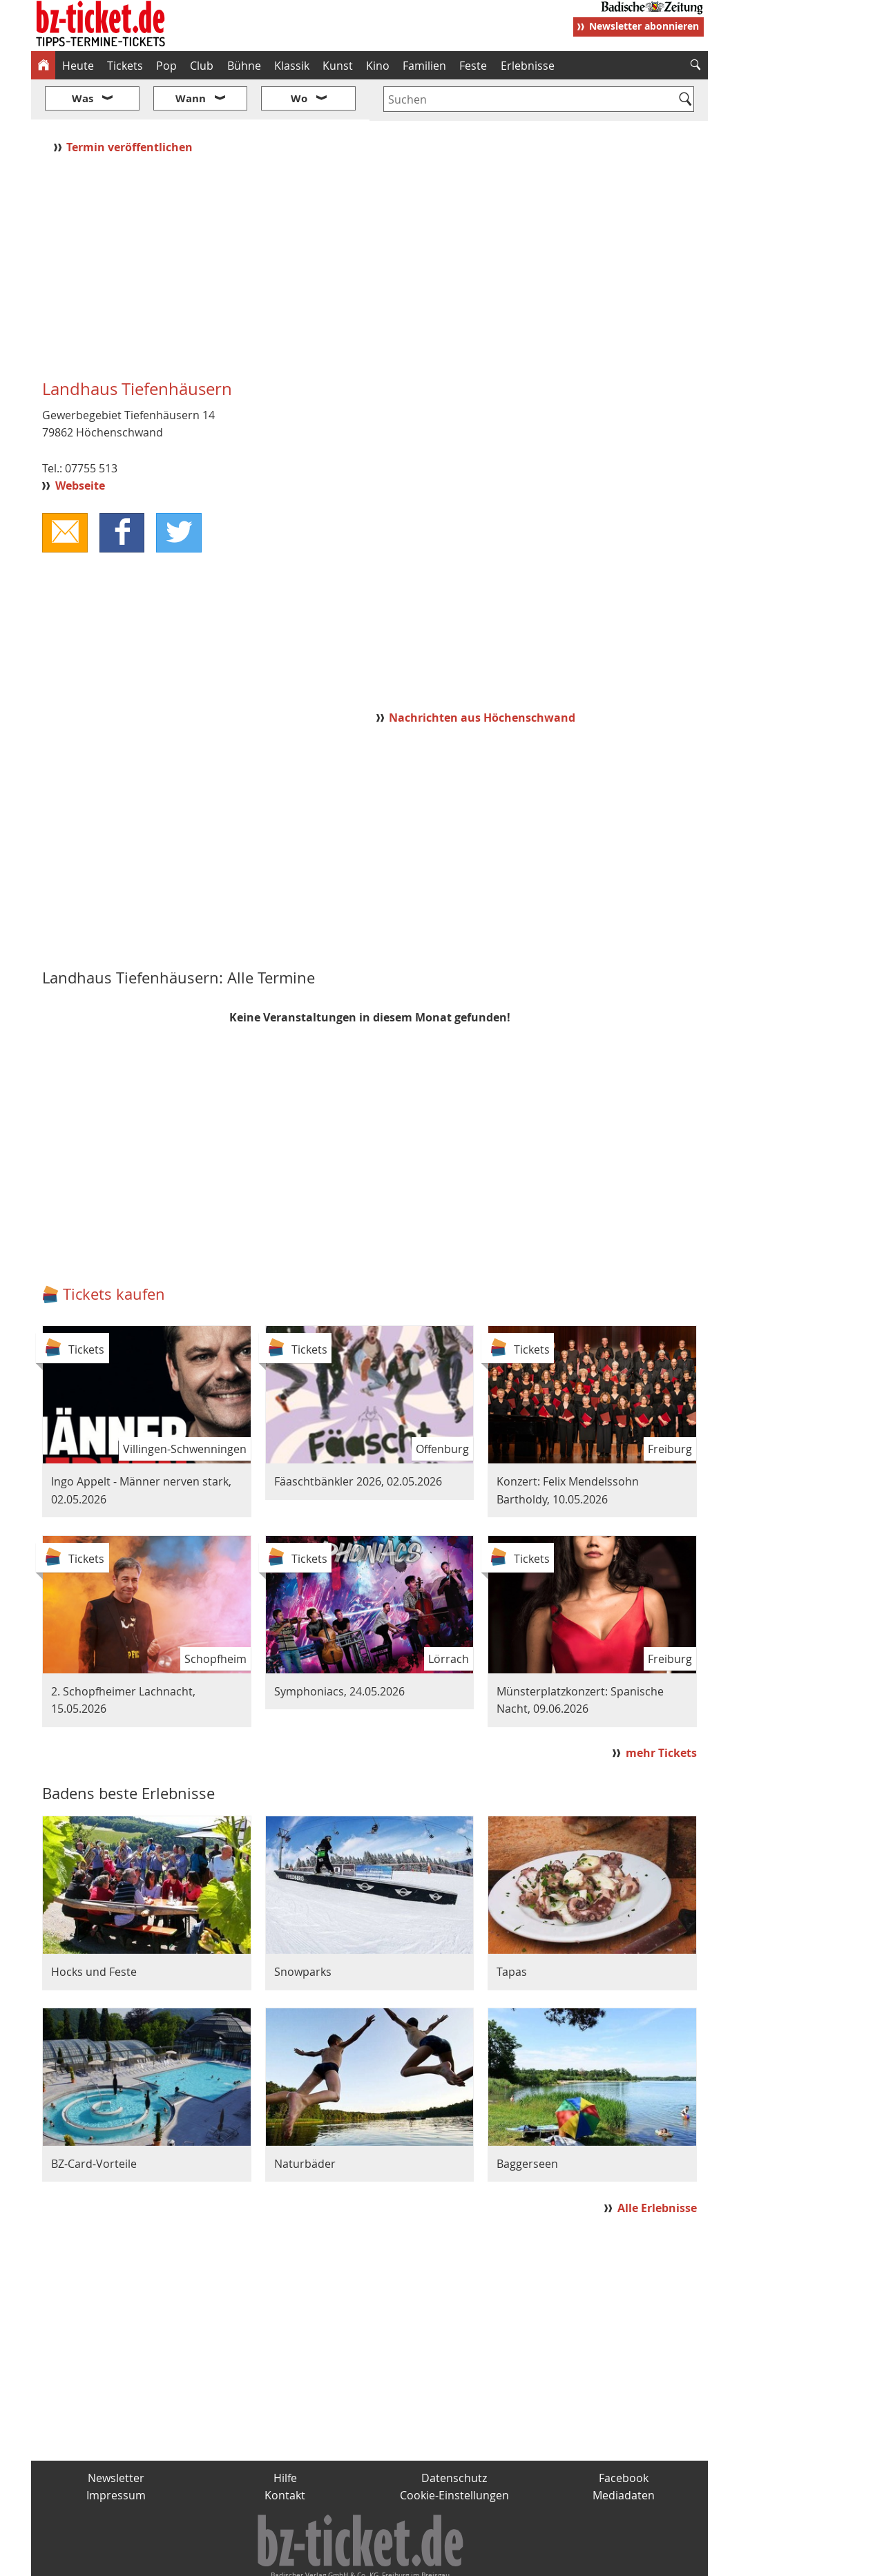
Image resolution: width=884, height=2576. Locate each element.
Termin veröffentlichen (130, 105)
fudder (365, 2560)
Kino (378, 65)
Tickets (125, 65)
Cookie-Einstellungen (454, 2454)
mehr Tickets (661, 1712)
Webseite (80, 444)
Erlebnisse (528, 65)
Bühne (244, 65)
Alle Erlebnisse (657, 2166)
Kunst (338, 65)
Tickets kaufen (114, 1253)
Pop (166, 65)
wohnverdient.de (440, 2560)
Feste (473, 65)
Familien (424, 65)
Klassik (291, 65)
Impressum (116, 2454)
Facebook (623, 2436)
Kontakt (285, 2454)
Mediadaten (624, 2454)
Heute (78, 65)
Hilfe (285, 2436)
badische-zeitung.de (208, 2560)
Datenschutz (454, 2436)
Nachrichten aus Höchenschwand (482, 676)
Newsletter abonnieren (644, 25)
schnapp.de (303, 2560)
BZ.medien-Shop (540, 2560)
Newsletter (116, 2436)
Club (201, 65)
